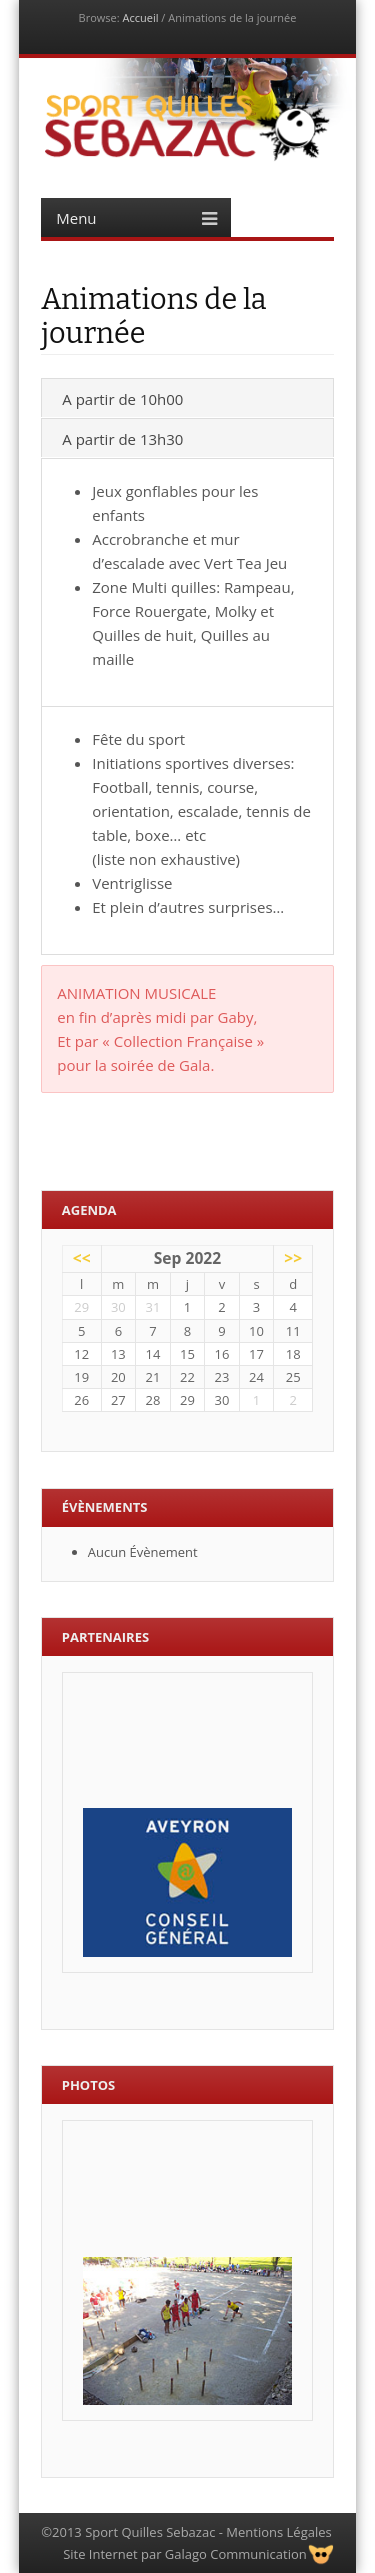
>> (293, 1258)
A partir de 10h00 (122, 399)
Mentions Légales (278, 2532)
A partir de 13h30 (122, 439)
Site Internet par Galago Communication (185, 2554)
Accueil (140, 17)
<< (82, 1258)
